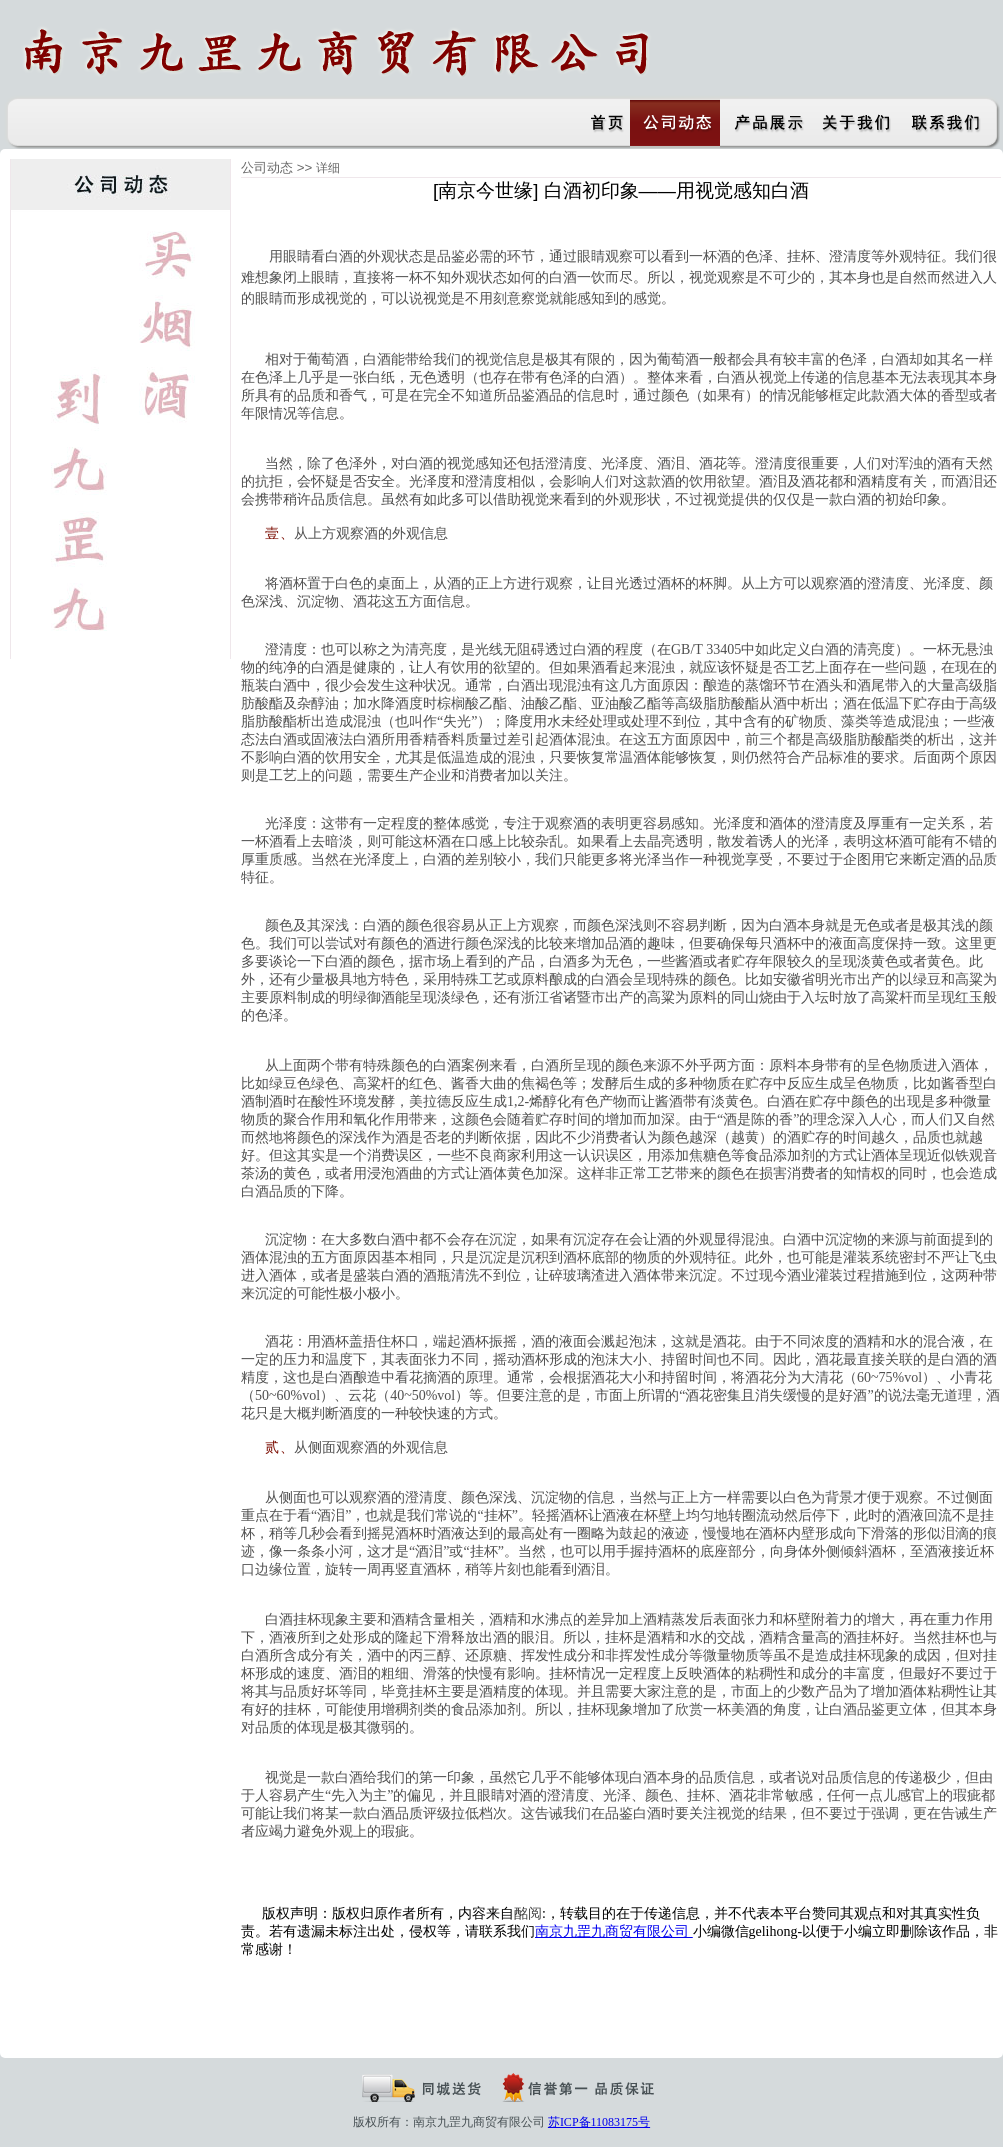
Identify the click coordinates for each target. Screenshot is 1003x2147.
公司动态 (267, 167)
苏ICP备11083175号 (599, 2122)
